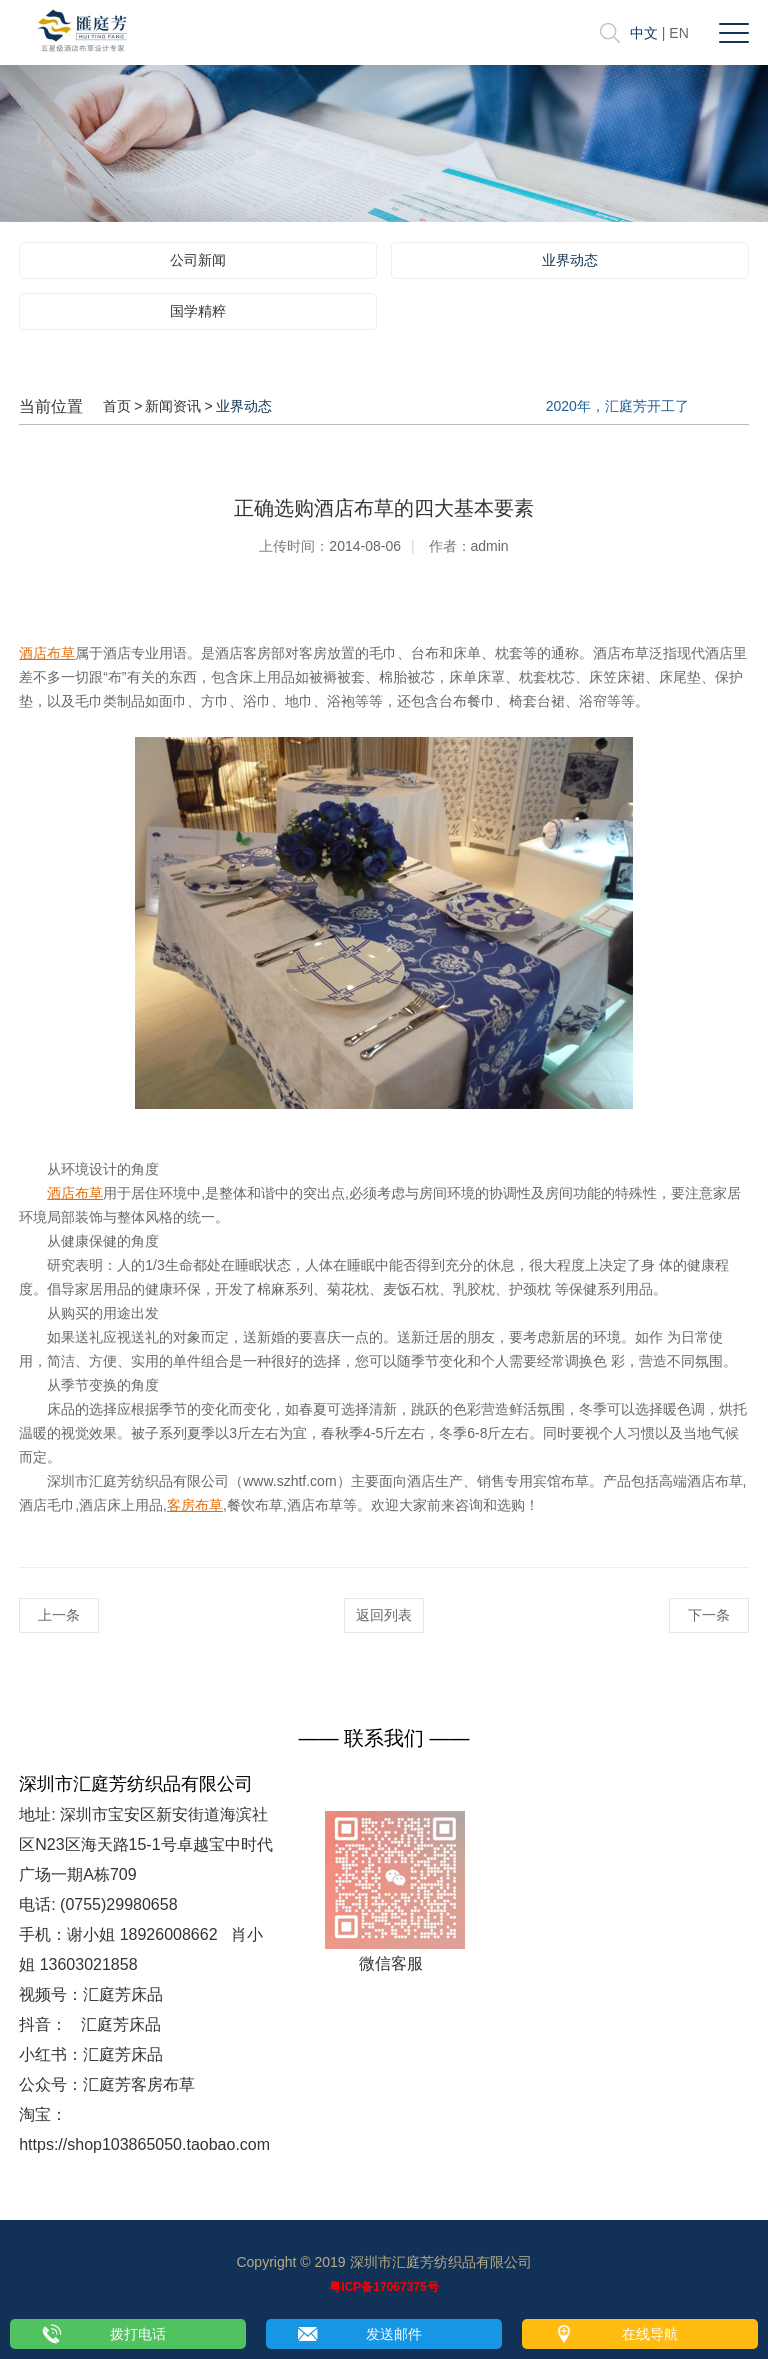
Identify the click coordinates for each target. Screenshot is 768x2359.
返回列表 (384, 1615)
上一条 (59, 1615)
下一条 (709, 1615)
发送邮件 (394, 2334)
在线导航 (650, 2334)
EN (678, 33)
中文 (644, 33)
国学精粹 (198, 311)
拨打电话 (138, 2334)
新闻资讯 (173, 406)
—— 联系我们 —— (383, 1738)
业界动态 (570, 260)
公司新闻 (198, 260)
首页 (117, 406)
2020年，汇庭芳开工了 (617, 406)
